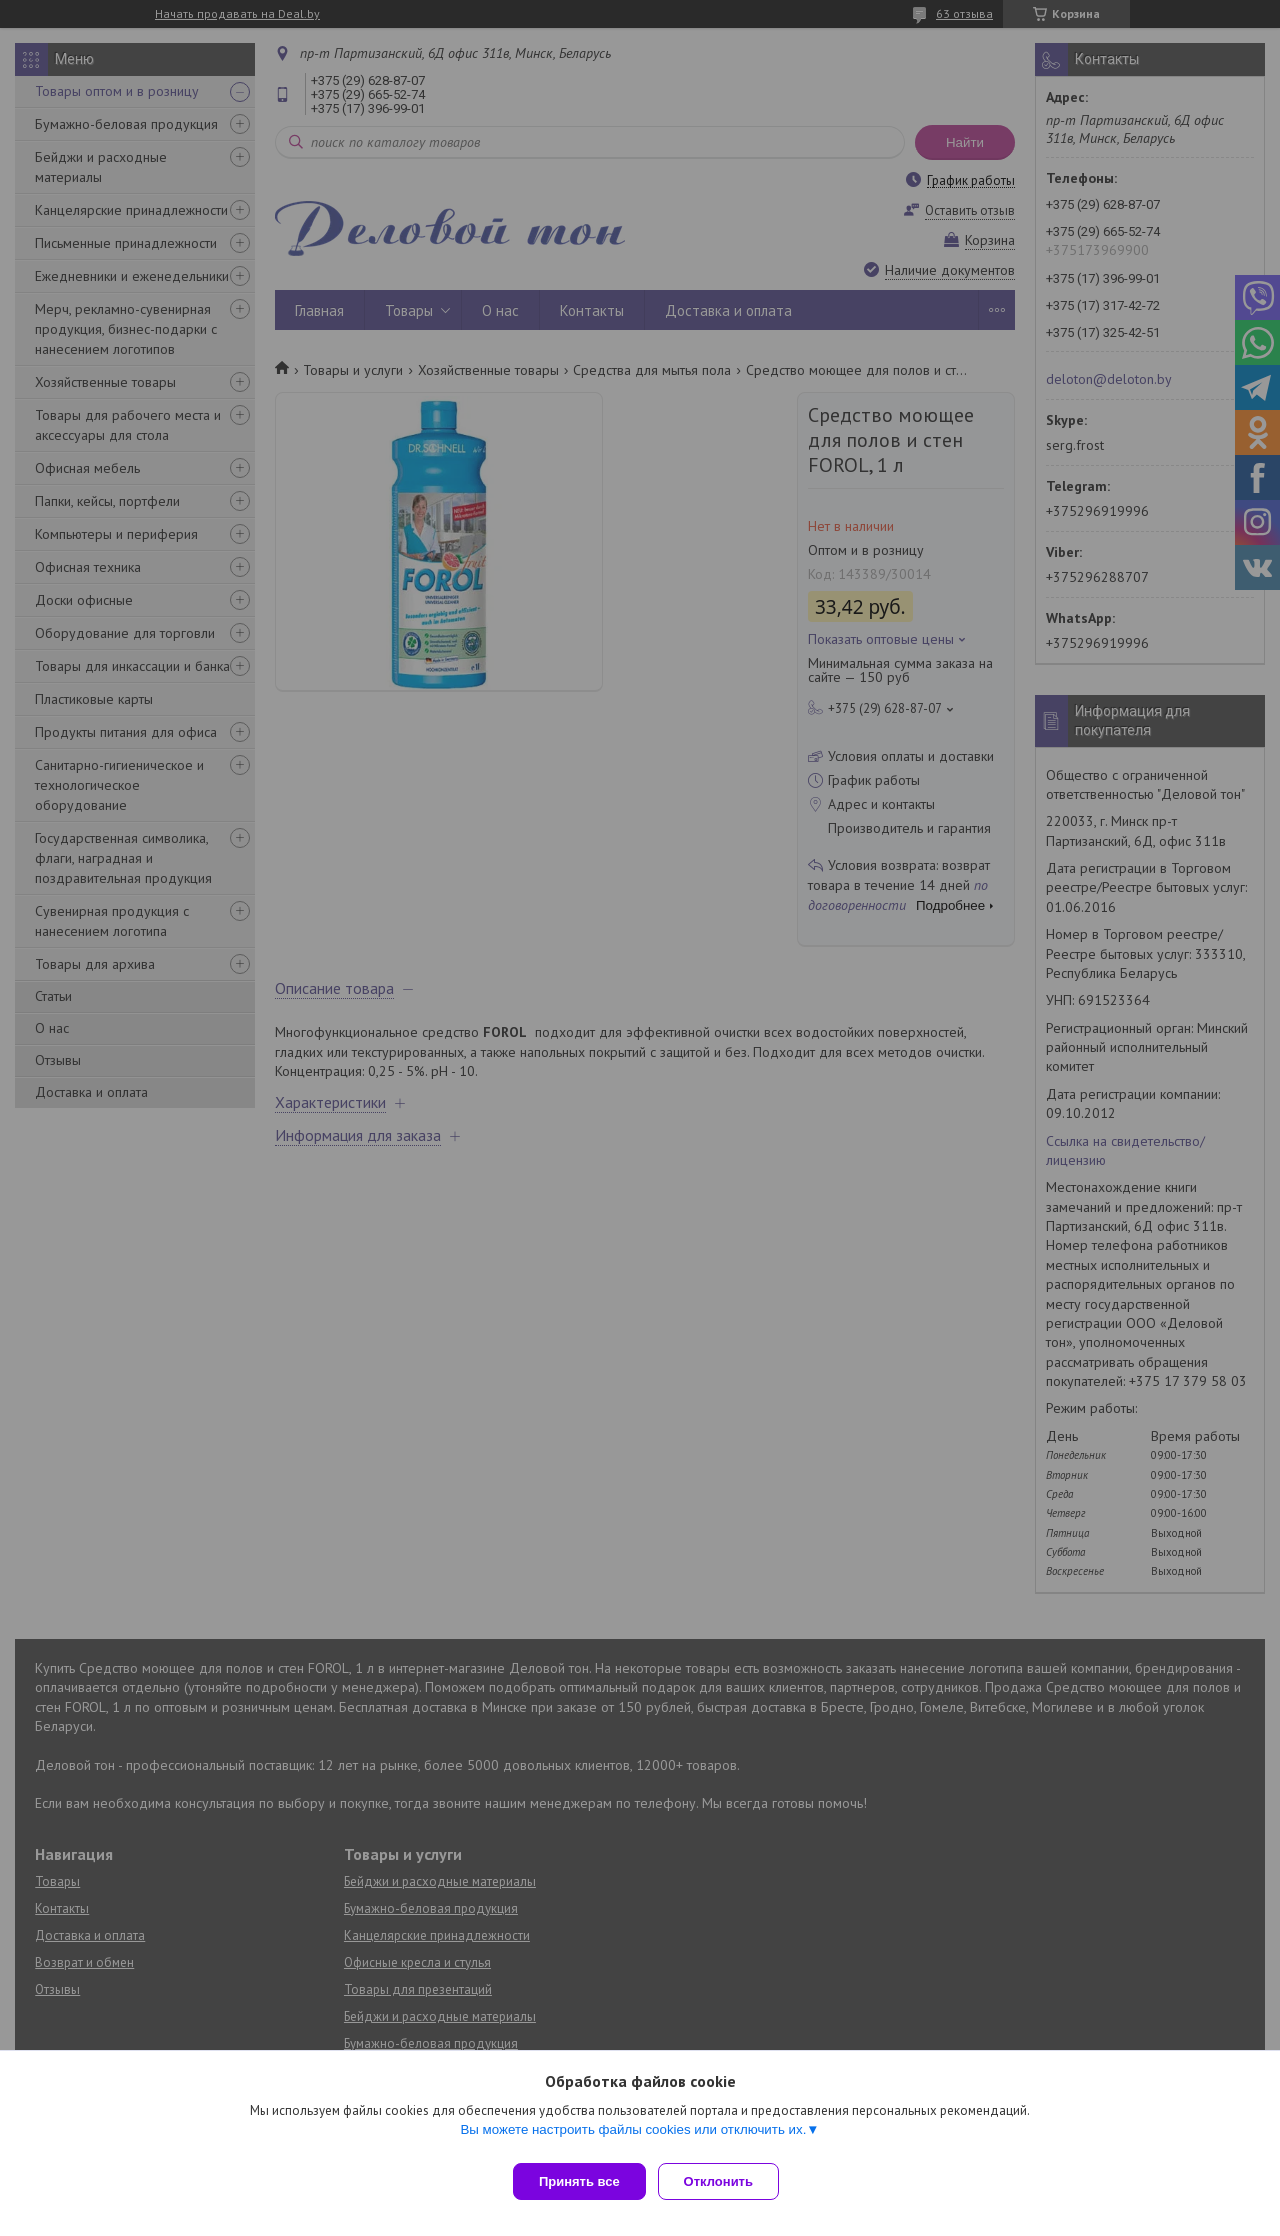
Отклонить (726, 2181)
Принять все (579, 2181)
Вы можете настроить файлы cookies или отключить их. (633, 2137)
